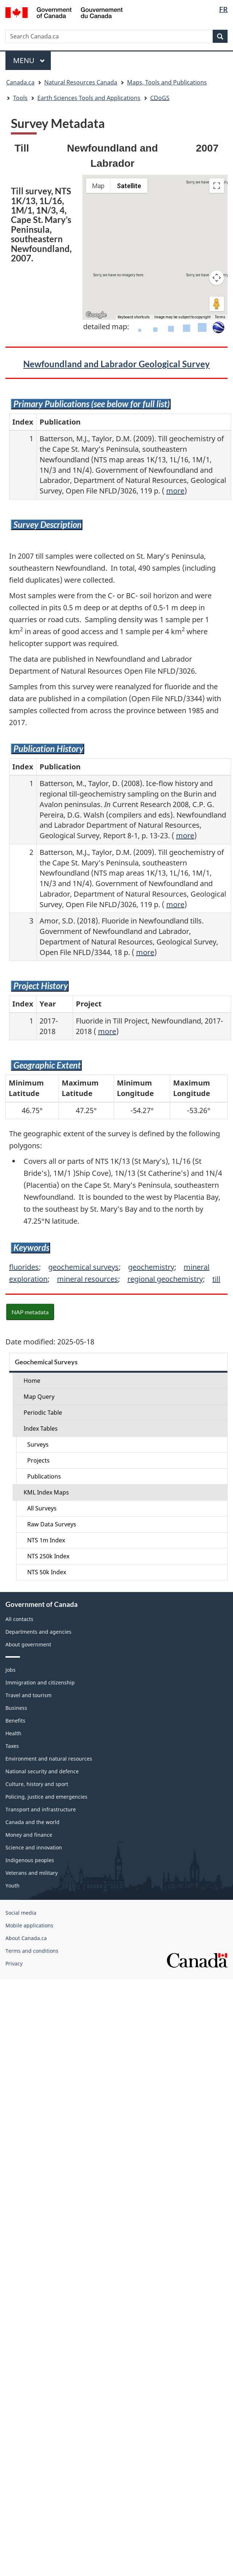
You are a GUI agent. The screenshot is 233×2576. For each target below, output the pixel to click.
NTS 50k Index (46, 1572)
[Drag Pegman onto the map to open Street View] (216, 304)
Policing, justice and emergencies (46, 1796)
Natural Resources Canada (80, 82)
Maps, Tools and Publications (167, 82)
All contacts (19, 1619)
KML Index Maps (46, 1492)
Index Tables (41, 1428)
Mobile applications (29, 1925)
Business (16, 1707)
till (216, 1279)
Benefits (15, 1720)
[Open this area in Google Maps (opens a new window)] (96, 315)
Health (13, 1733)
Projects (38, 1460)
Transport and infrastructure (40, 1809)
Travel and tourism (28, 1695)
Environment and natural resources (48, 1758)
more (175, 491)
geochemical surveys (83, 1267)
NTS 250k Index (48, 1556)
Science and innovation (33, 1847)
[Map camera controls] (216, 277)
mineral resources (87, 1279)
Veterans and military (31, 1872)
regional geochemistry (165, 1279)
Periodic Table (43, 1413)
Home (32, 1381)
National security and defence (42, 1771)
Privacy (14, 1963)
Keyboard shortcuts (134, 317)
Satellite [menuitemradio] (129, 186)
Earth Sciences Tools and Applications (88, 98)
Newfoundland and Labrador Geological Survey (116, 364)
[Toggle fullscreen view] (216, 185)
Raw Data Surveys (51, 1524)
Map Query (39, 1397)
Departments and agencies (38, 1631)
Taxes (12, 1745)
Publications (44, 1476)
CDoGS (159, 98)
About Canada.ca (26, 1938)
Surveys (38, 1444)
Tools (20, 98)
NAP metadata (30, 1311)
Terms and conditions (31, 1950)
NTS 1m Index (46, 1540)
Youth (12, 1885)
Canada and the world (32, 1822)
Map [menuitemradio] (98, 186)
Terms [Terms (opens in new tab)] (220, 317)
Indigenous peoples (29, 1860)
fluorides (24, 1267)
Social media (20, 1912)
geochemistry (151, 1267)
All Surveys (42, 1508)
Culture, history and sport (36, 1784)
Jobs (10, 1669)
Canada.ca (20, 82)
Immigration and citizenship (40, 1682)
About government (28, 1644)
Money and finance (28, 1834)
